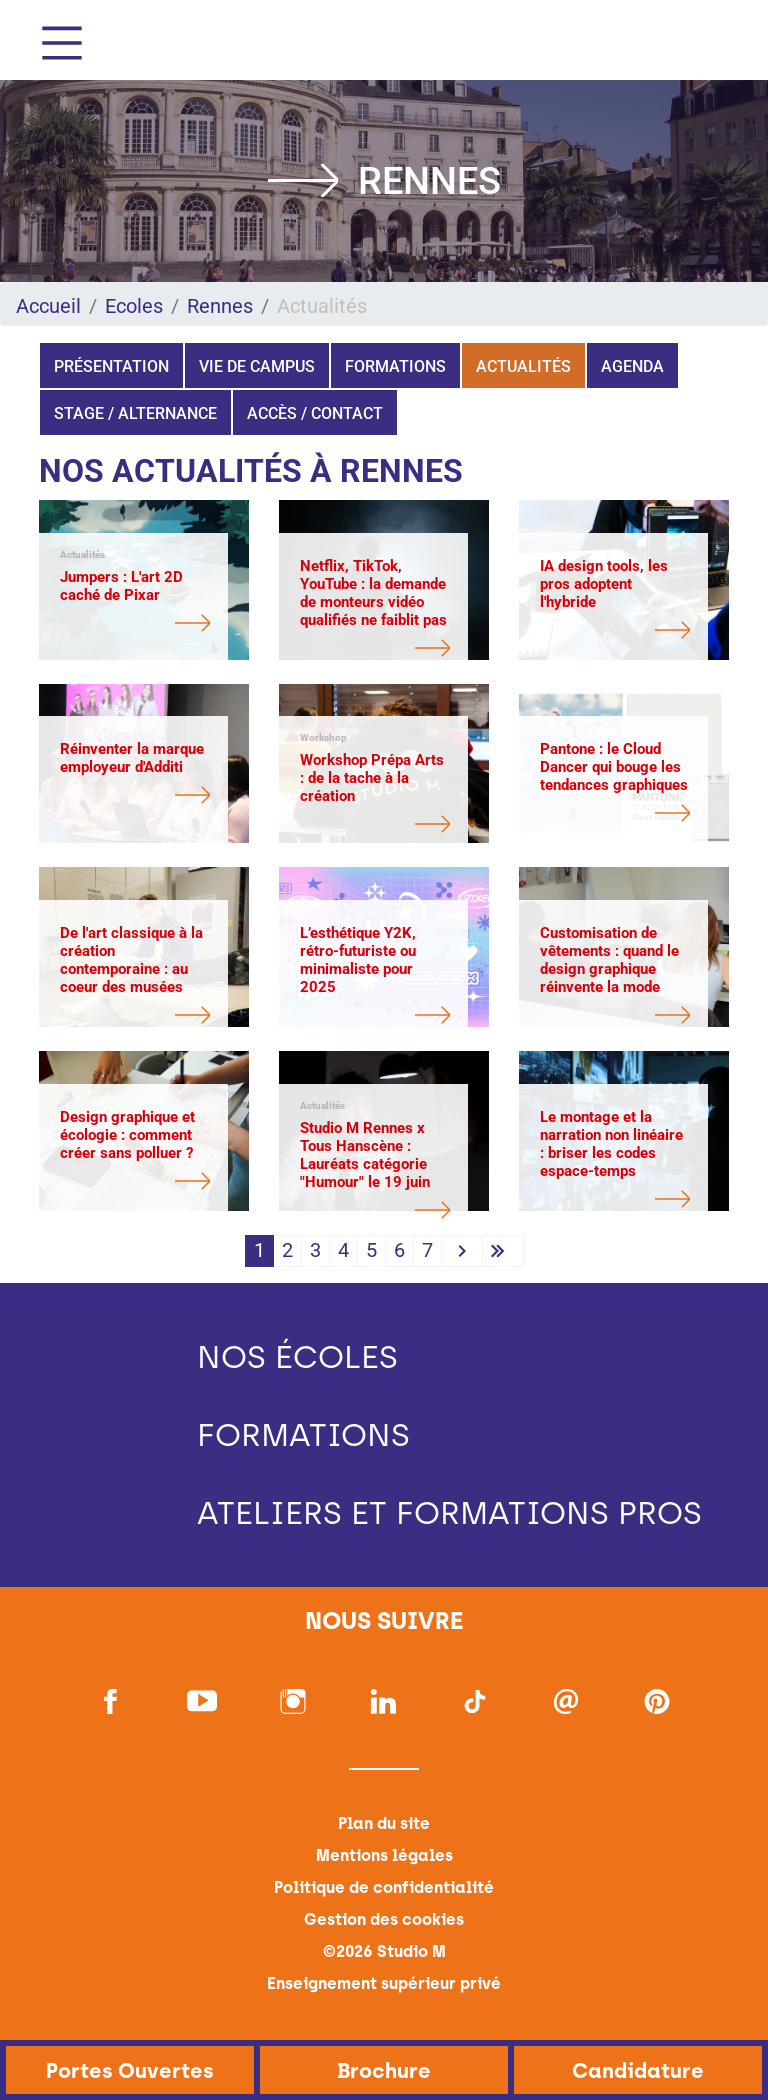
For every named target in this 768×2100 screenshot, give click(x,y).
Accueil (48, 306)
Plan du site (384, 1823)
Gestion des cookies (384, 1919)
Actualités (523, 366)
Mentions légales (384, 1855)
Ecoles (134, 306)
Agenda (632, 366)
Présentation (111, 366)
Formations (395, 366)
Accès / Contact (315, 413)
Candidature (638, 2070)
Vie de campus (257, 366)
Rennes (220, 306)
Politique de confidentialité (384, 1887)
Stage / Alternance (135, 413)
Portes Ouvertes (130, 2070)
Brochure (384, 2070)
